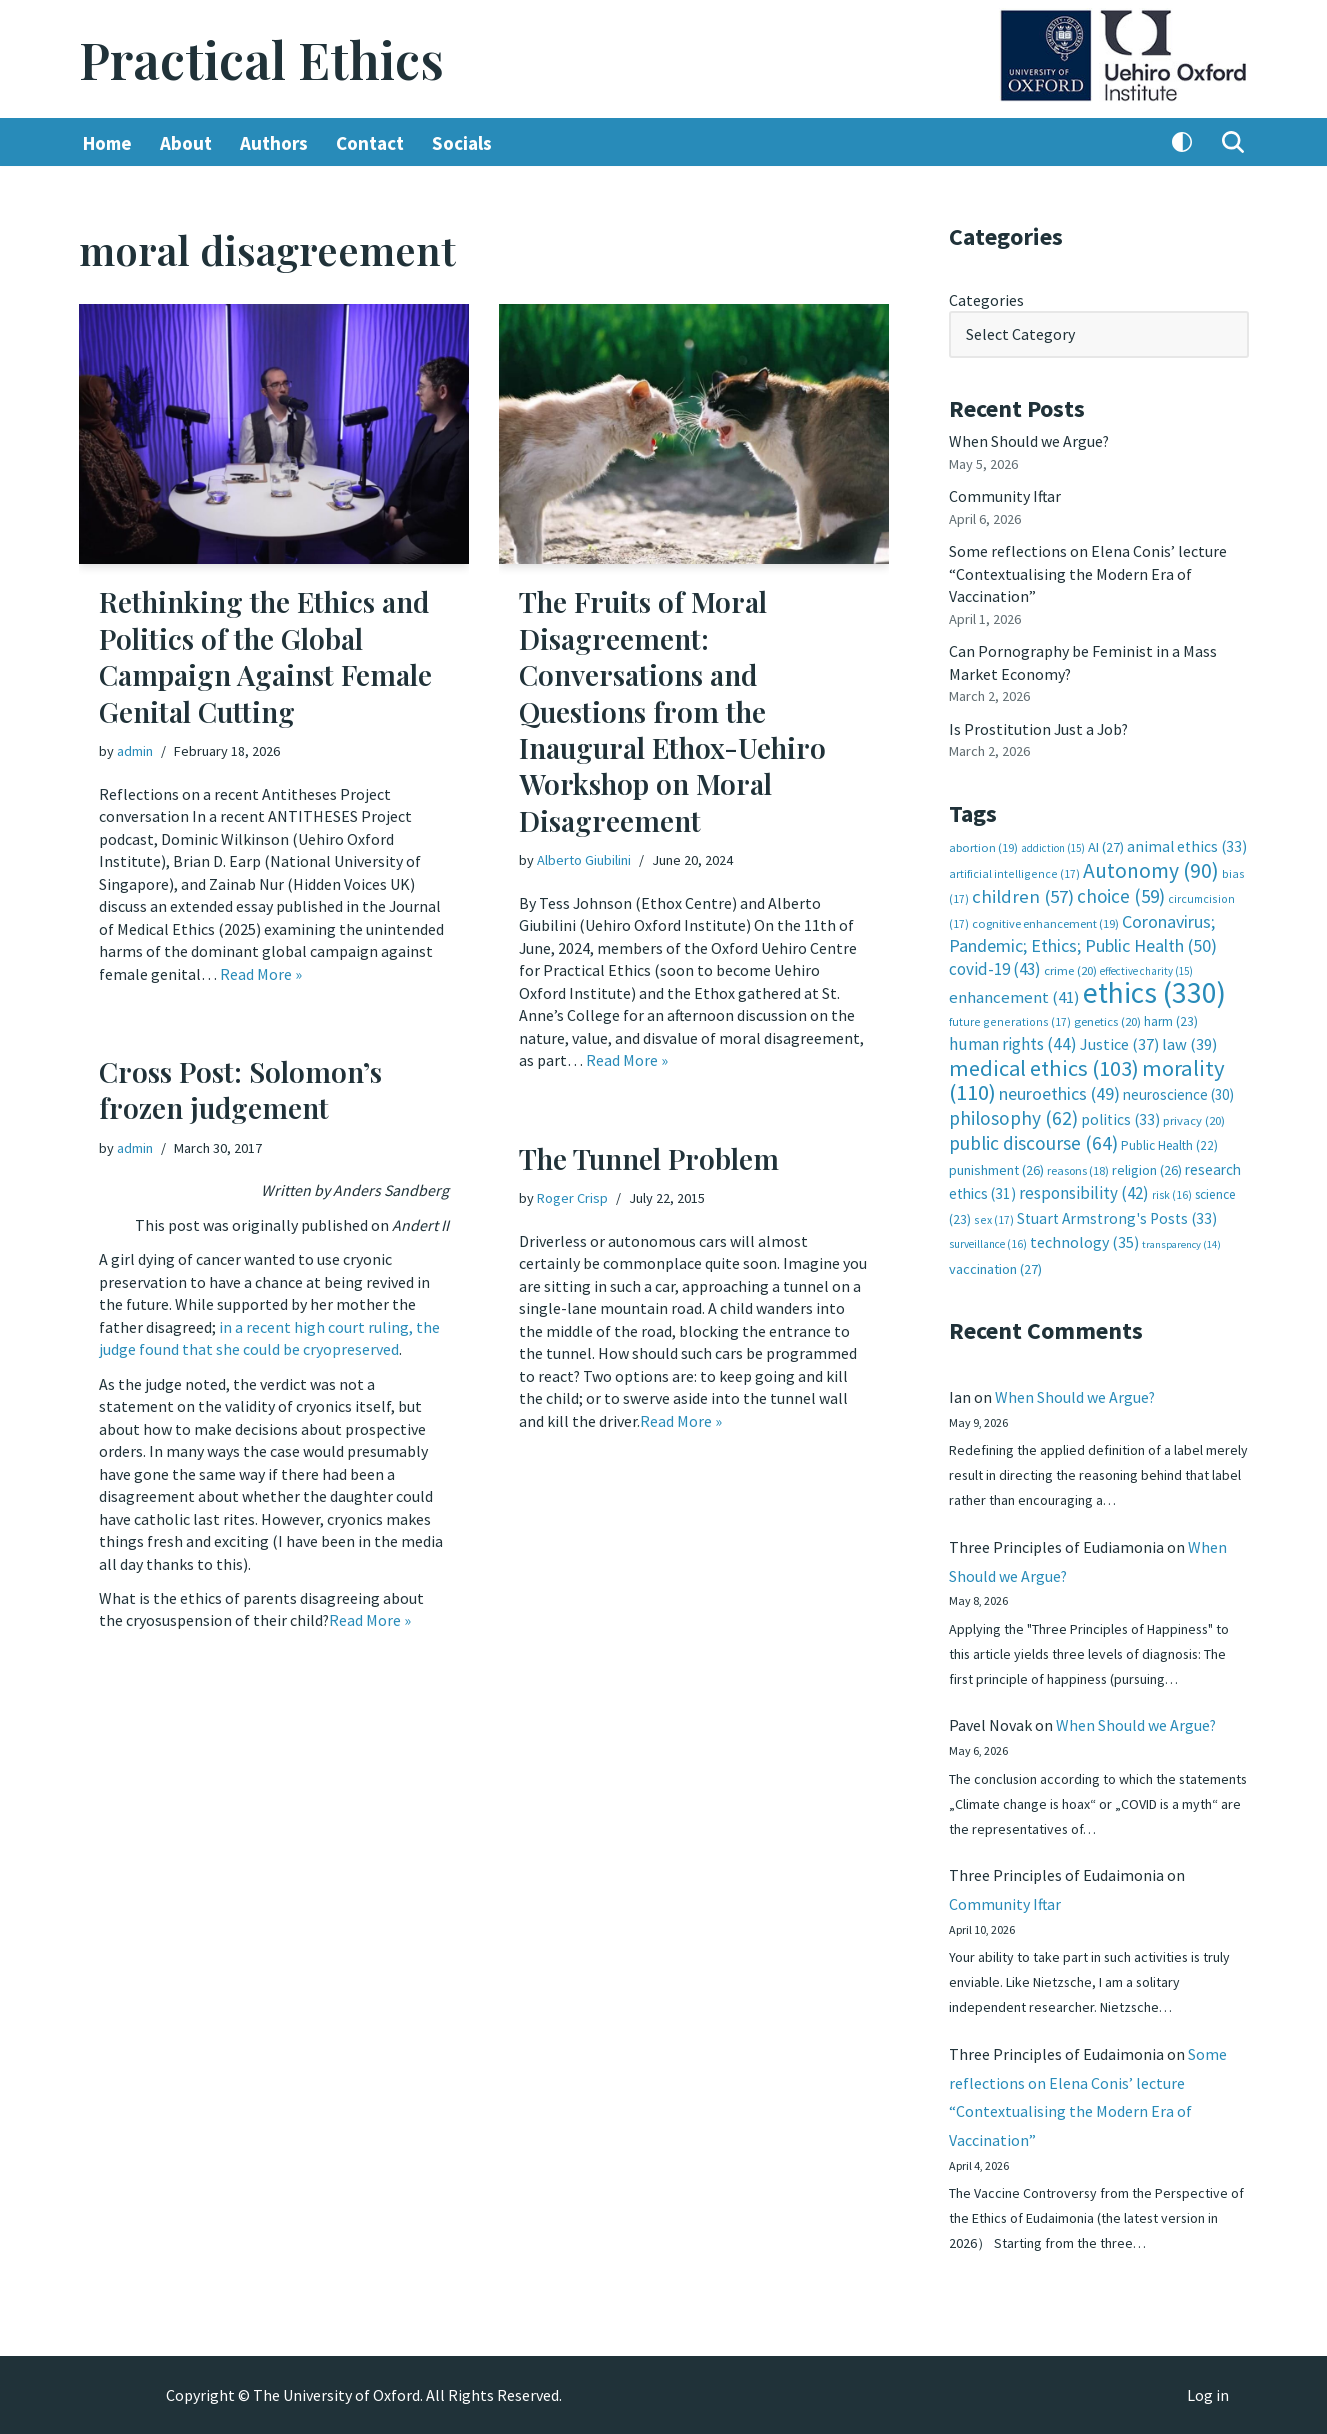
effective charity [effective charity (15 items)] (1146, 969)
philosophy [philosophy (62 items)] (1013, 1115)
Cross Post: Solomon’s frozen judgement (240, 1089)
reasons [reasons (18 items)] (1078, 1167)
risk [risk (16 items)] (1172, 1192)
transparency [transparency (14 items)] (1181, 1241)
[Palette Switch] (1182, 143)
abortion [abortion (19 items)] (983, 846)
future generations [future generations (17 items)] (1010, 1018)
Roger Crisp (572, 1198)
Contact (370, 143)
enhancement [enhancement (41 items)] (1014, 995)
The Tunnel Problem (649, 1158)
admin (135, 751)
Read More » (261, 973)
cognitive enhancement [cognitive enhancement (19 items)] (1045, 921)
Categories (986, 300)
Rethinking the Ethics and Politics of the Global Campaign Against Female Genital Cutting (265, 657)
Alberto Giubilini (584, 860)
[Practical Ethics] (261, 59)
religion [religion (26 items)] (1147, 1167)
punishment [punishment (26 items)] (996, 1167)
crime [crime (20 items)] (1070, 968)
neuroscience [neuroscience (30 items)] (1178, 1092)
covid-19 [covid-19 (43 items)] (995, 967)
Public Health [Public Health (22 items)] (1169, 1142)
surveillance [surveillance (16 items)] (988, 1241)
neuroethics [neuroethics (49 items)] (1059, 1091)
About (186, 143)
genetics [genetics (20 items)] (1107, 1018)
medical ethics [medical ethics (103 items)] (1044, 1065)
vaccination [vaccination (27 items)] (995, 1265)
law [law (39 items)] (1189, 1042)
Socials (462, 143)
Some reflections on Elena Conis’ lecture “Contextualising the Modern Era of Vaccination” (1088, 573)
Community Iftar (1005, 496)
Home (107, 143)
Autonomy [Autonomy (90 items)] (1151, 868)
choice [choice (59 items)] (1121, 894)
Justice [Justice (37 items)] (1119, 1042)
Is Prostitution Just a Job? (1040, 727)
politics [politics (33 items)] (1120, 1116)
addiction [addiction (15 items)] (1053, 847)
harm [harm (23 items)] (1171, 1018)
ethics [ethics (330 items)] (1154, 990)
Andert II (420, 1225)
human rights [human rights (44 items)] (1013, 1042)
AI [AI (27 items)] (1106, 846)
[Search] (1233, 143)
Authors (274, 143)
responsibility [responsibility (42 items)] (1084, 1190)
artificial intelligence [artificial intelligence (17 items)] (1014, 871)
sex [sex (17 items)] (994, 1215)
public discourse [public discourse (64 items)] (1033, 1140)
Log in (1208, 2395)
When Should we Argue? (1029, 441)
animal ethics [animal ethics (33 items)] (1187, 845)
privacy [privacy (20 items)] (1194, 1117)
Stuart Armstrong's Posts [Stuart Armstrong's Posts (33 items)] (1117, 1214)
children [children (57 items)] (1023, 894)
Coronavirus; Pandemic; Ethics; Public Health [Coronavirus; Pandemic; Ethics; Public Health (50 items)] (1083, 931)
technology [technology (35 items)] (1084, 1239)
